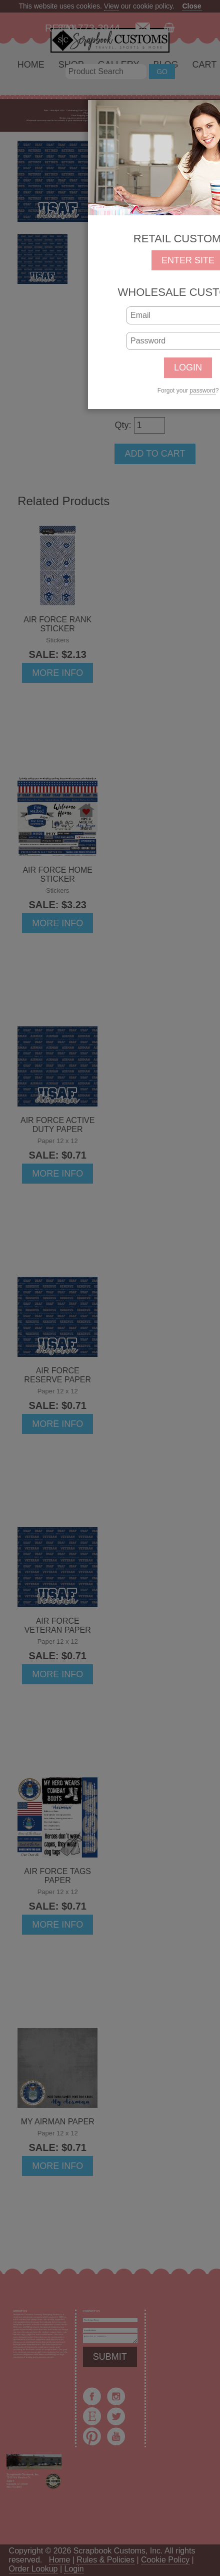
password (202, 390)
